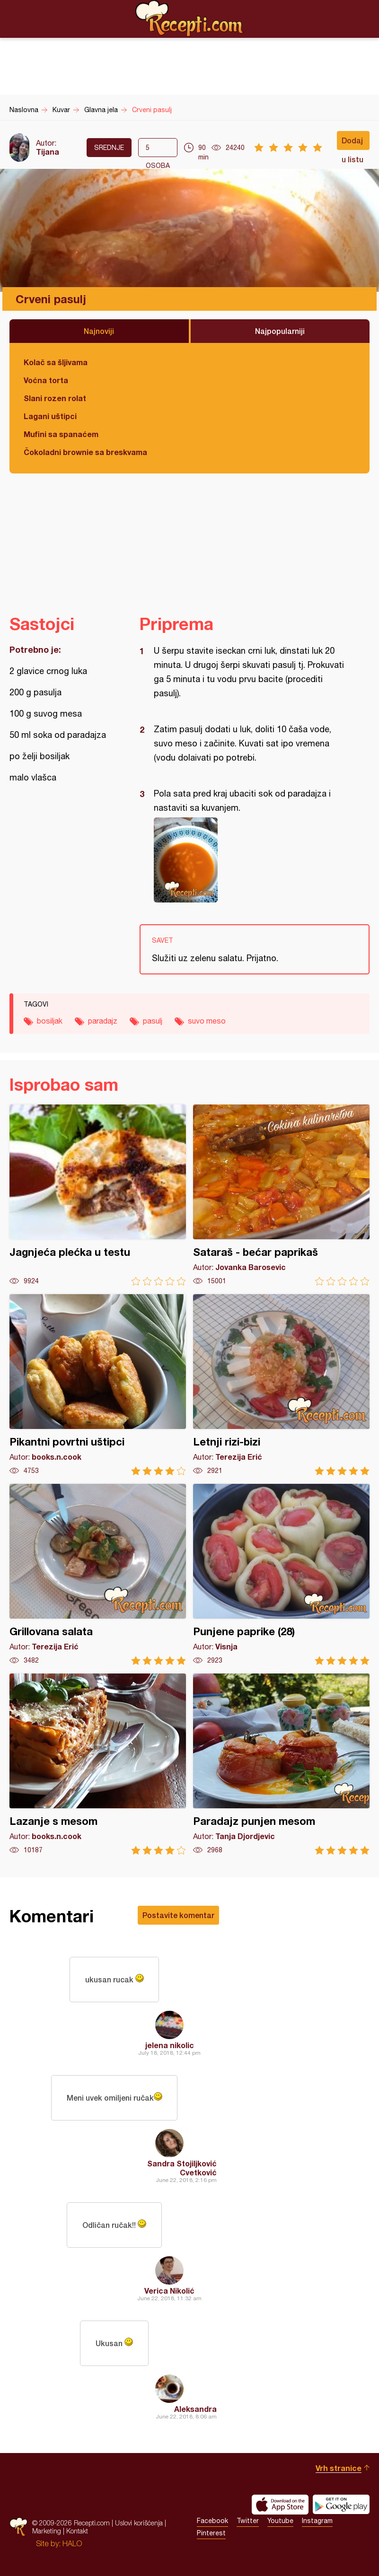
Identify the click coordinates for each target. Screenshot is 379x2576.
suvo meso (207, 1020)
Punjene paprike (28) (281, 1574)
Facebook (212, 2520)
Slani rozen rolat (55, 398)
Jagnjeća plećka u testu (97, 1195)
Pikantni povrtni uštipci (97, 1384)
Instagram (317, 2520)
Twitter (248, 2520)
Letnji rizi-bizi (281, 1384)
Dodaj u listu (352, 143)
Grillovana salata (97, 1574)
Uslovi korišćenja (139, 2523)
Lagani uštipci (50, 416)
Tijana (47, 151)
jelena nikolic (169, 2045)
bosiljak (49, 1020)
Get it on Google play (341, 2505)
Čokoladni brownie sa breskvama (85, 451)
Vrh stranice (338, 2467)
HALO (72, 2543)
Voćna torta (46, 380)
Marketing (46, 2531)
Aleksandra (195, 2408)
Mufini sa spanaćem (61, 433)
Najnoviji (99, 330)
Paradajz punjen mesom (281, 1764)
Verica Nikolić (169, 2290)
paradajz (102, 1020)
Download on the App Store (280, 2505)
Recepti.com (189, 18)
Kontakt (77, 2531)
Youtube (280, 2520)
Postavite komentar (178, 1914)
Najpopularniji (280, 330)
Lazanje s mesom (97, 1764)
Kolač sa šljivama (56, 362)
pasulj (152, 1020)
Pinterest (211, 2533)
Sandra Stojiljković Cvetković (182, 2168)
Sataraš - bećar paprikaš (281, 1195)
